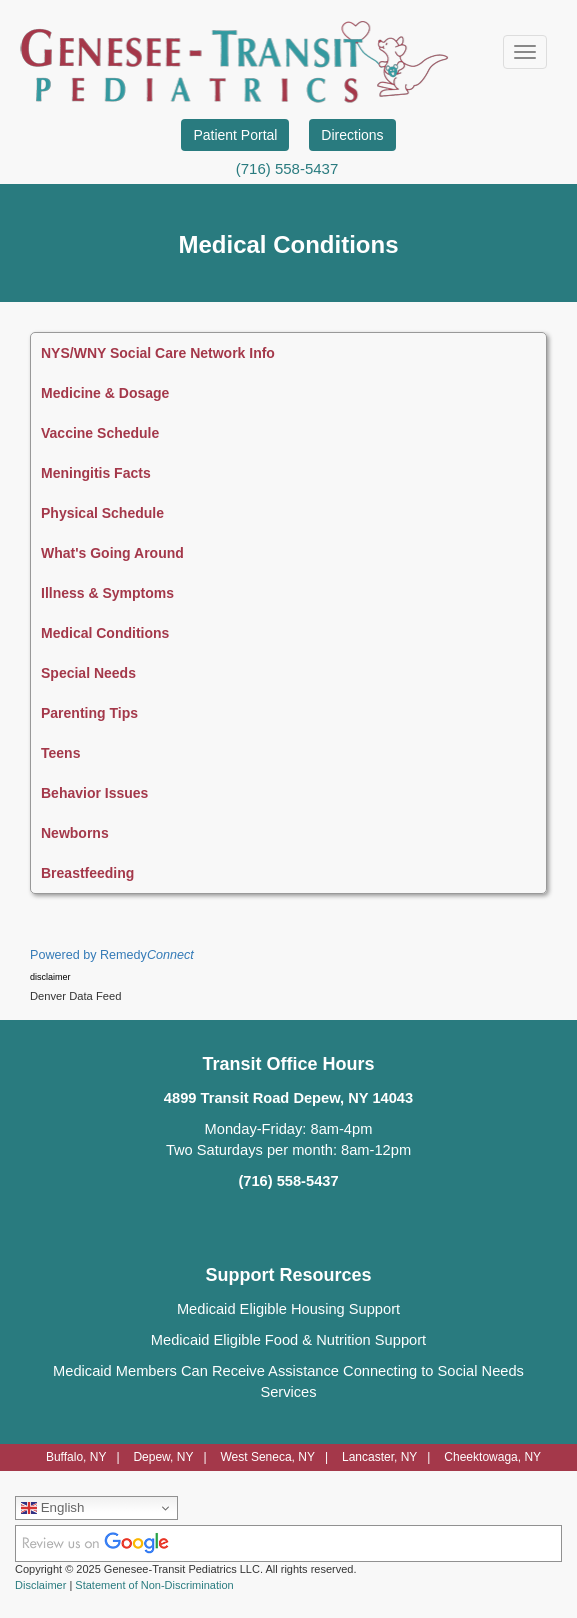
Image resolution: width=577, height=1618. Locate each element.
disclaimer (50, 977)
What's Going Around (112, 553)
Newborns (75, 833)
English (52, 1508)
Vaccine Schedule (100, 433)
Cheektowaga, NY (492, 1457)
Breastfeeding (87, 873)
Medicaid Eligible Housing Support (288, 1309)
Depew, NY (163, 1457)
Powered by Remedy (112, 955)
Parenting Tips (89, 713)
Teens (60, 753)
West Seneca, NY (267, 1457)
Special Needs (88, 673)
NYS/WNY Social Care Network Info (158, 353)
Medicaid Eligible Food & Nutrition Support (288, 1340)
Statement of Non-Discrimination (154, 1585)
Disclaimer (40, 1585)
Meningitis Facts (96, 473)
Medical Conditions (105, 633)
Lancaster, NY (379, 1457)
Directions (352, 135)
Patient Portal (235, 135)
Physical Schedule (102, 513)
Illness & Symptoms (107, 593)
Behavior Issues (94, 793)
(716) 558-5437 (287, 168)
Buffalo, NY (76, 1457)
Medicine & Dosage (105, 393)
